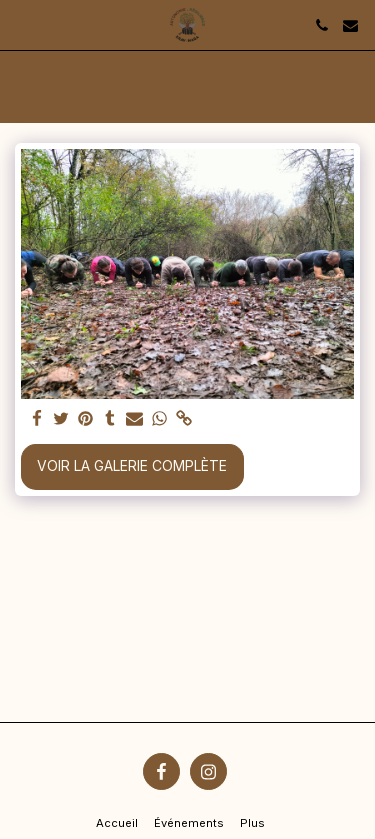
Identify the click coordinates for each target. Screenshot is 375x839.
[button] (22, 25)
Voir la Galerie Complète (132, 465)
